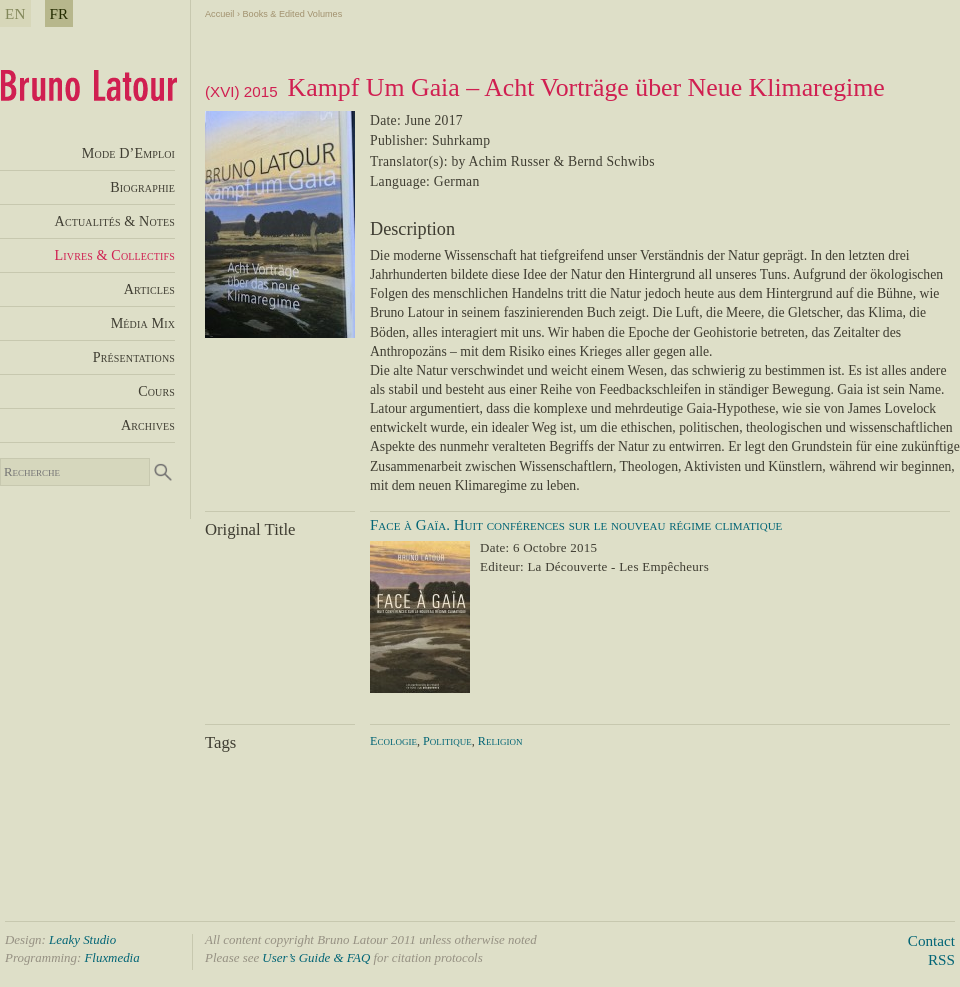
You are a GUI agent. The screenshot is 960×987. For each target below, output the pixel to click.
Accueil (219, 14)
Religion (500, 741)
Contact (931, 940)
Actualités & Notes (115, 221)
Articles (149, 289)
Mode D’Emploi (128, 153)
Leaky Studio (82, 939)
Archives (148, 425)
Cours (156, 391)
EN (15, 13)
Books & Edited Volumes (292, 14)
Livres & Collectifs (115, 255)
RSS (941, 959)
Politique (447, 741)
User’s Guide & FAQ (316, 957)
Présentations (134, 357)
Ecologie (393, 741)
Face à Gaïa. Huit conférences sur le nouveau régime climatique (576, 525)
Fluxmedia (111, 957)
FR (59, 13)
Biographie (142, 187)
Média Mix (143, 323)
